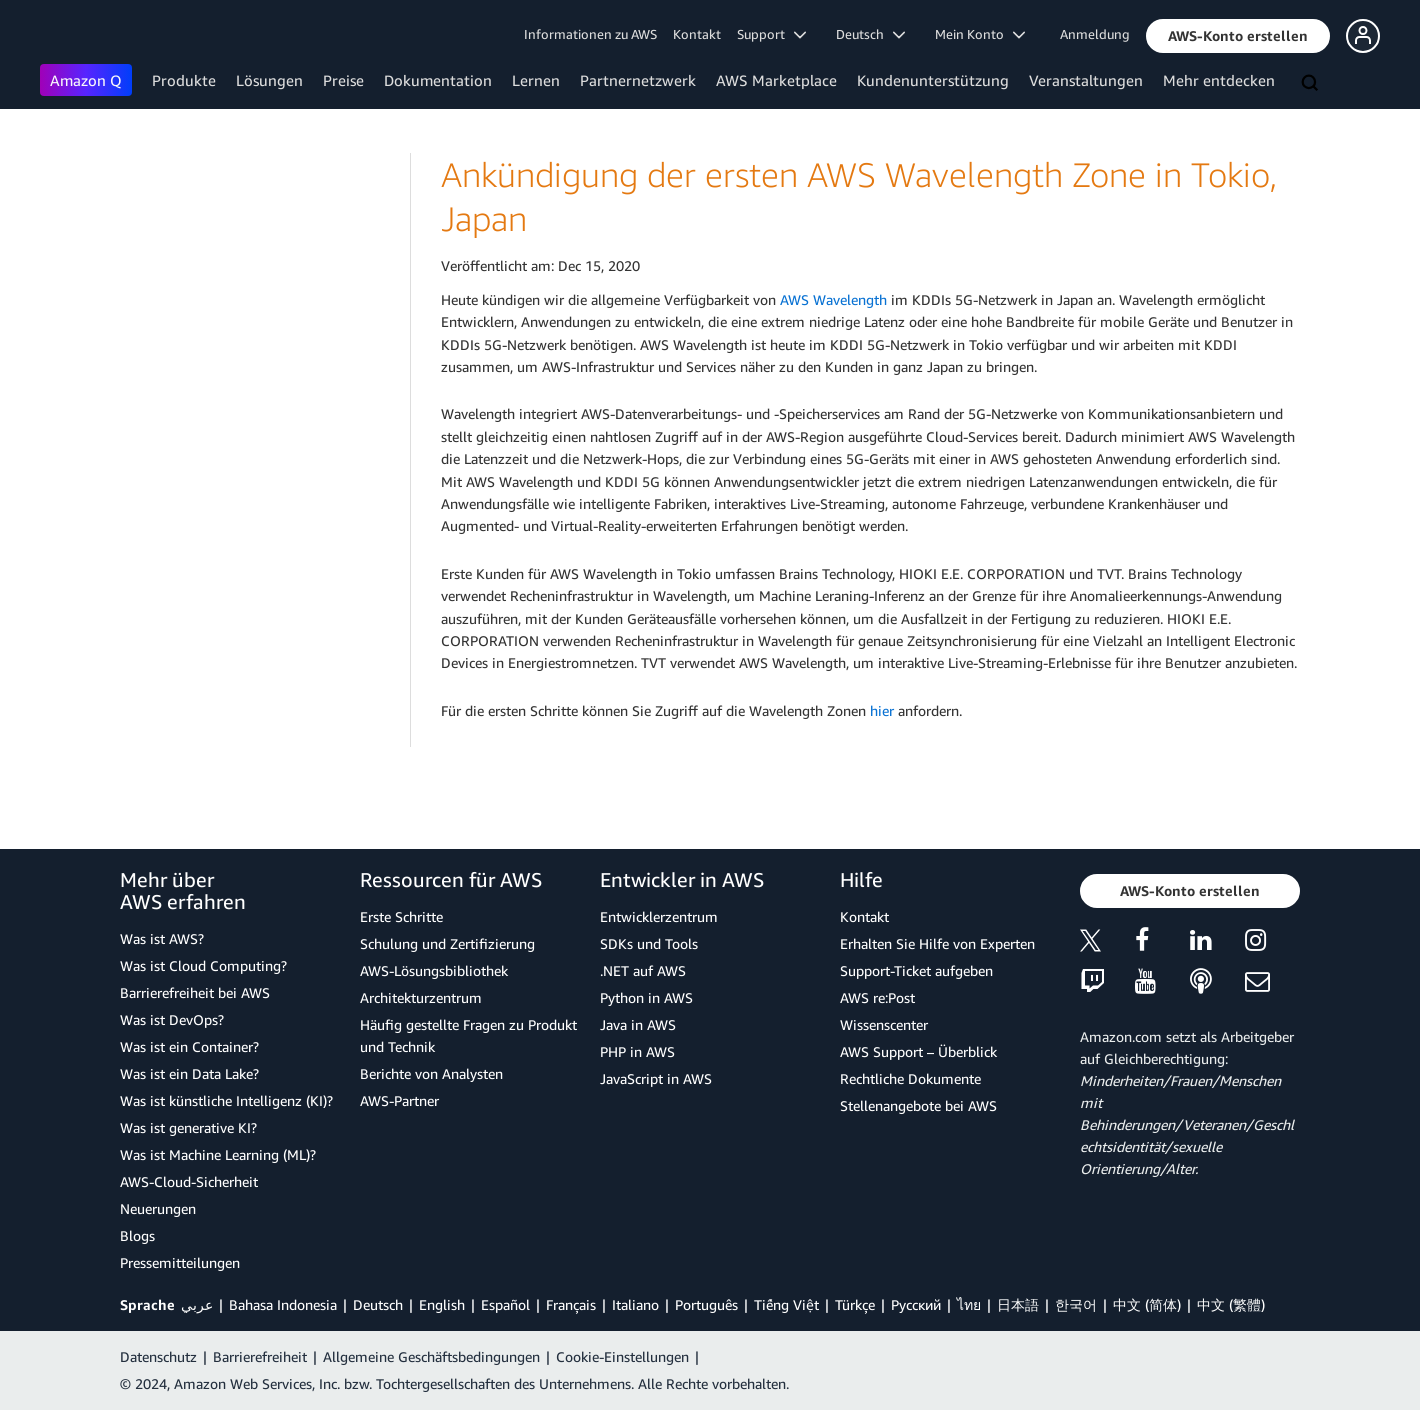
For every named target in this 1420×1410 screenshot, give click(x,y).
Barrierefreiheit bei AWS (195, 992)
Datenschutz (158, 1356)
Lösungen (269, 80)
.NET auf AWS (643, 970)
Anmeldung (1095, 34)
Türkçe (855, 1304)
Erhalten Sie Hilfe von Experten (937, 943)
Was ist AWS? (162, 938)
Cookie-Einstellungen (622, 1356)
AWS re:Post (877, 997)
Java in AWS (638, 1024)
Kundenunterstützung (933, 80)
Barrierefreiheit (260, 1356)
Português (706, 1304)
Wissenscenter (884, 1024)
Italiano (635, 1304)
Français (571, 1304)
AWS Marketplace (776, 80)
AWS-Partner (399, 1100)
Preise (343, 80)
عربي (197, 1304)
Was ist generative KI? (188, 1127)
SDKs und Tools (649, 943)
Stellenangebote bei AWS (918, 1105)
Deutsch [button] (870, 34)
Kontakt (697, 34)
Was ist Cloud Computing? (203, 965)
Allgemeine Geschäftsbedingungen (431, 1356)
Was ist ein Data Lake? (189, 1073)
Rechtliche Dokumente (910, 1078)
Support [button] (771, 34)
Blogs (137, 1235)
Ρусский (916, 1304)
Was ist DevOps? (172, 1019)
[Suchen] (1312, 84)
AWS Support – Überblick (918, 1051)
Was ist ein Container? (189, 1046)
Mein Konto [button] (980, 34)
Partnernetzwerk (638, 80)
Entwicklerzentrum (659, 916)
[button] (1238, 36)
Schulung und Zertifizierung (447, 943)
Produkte (184, 80)
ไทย (969, 1304)
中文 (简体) (1147, 1304)
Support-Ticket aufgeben (916, 970)
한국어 (1076, 1304)
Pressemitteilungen (180, 1262)
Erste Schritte (401, 916)
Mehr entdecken (1219, 80)
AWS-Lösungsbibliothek (434, 970)
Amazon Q (86, 80)
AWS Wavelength (833, 299)
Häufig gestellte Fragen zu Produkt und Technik (468, 1035)
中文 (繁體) (1231, 1304)
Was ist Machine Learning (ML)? (218, 1154)
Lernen (536, 80)
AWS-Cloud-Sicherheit (189, 1181)
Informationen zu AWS (590, 34)
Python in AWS (646, 997)
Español (505, 1304)
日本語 (1018, 1304)
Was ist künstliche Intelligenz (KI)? (226, 1100)
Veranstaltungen (1086, 80)
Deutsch (378, 1304)
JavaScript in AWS (656, 1078)
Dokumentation (438, 80)
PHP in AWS (637, 1051)
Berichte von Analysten (431, 1073)
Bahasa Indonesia (283, 1304)
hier (882, 710)
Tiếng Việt (786, 1304)
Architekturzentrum (421, 997)
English (442, 1304)
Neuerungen (158, 1208)
